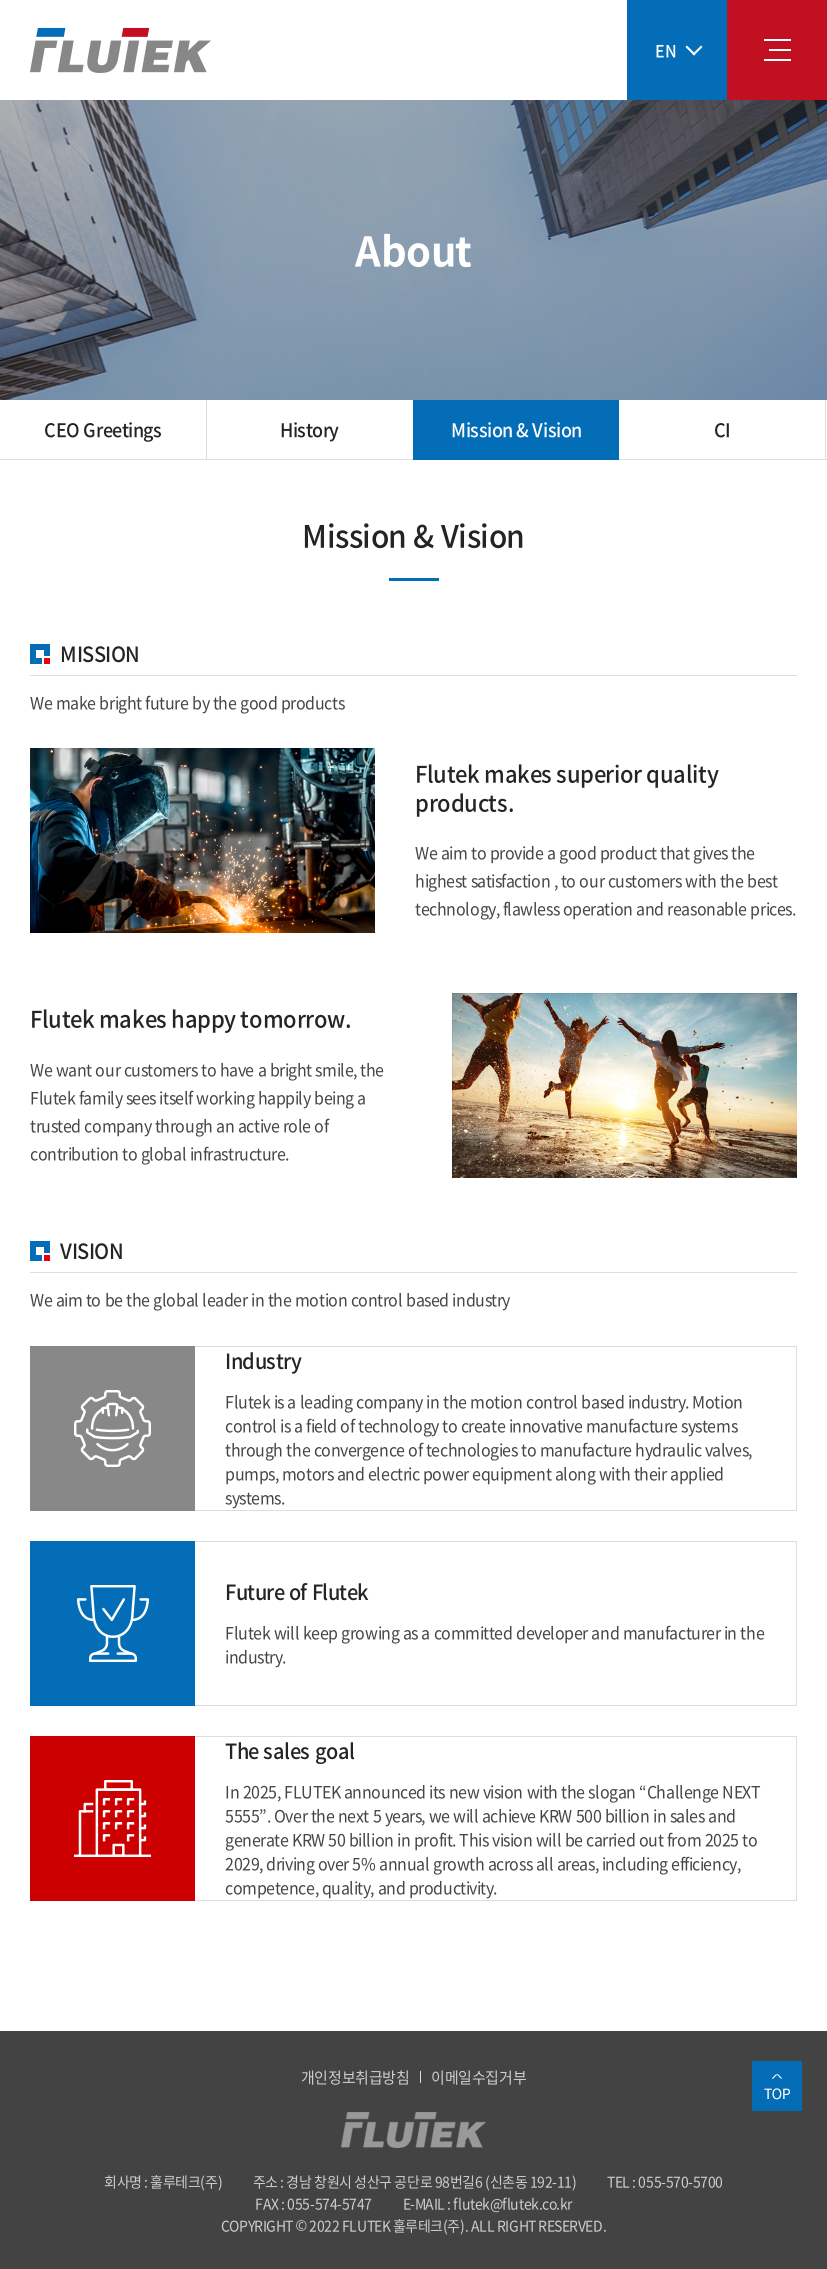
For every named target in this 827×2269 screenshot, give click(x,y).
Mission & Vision (516, 429)
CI (722, 429)
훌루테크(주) (120, 50)
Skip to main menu (0, 0)
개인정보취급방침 (355, 2077)
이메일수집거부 (478, 2077)
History (309, 429)
